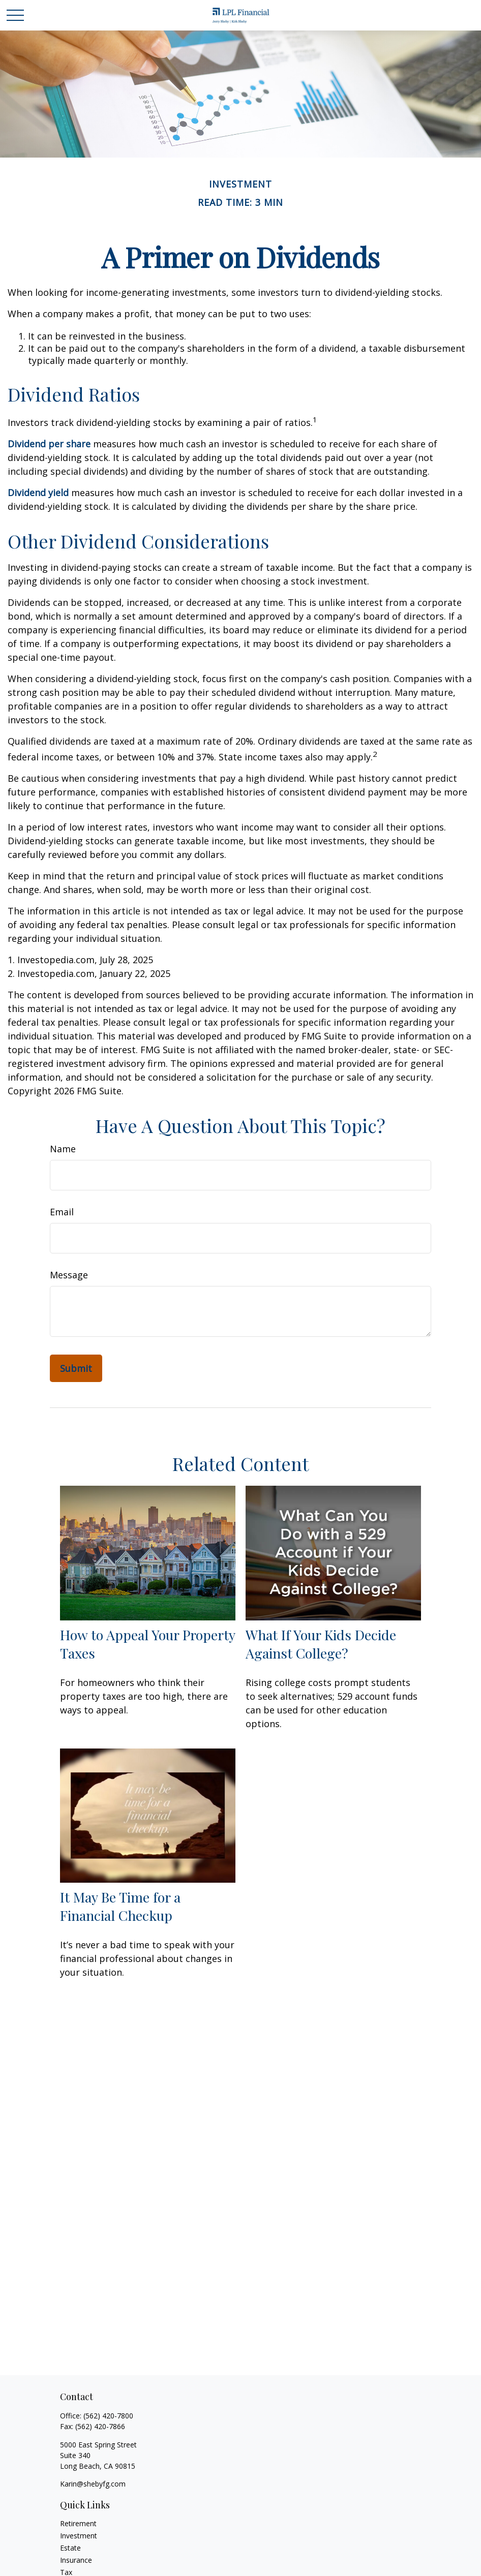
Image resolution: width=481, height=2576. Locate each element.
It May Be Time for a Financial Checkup (120, 1906)
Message (69, 1275)
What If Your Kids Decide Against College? (321, 1644)
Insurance (76, 2560)
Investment (78, 2535)
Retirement (78, 2523)
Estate (70, 2548)
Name (63, 1149)
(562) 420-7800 (108, 2415)
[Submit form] (76, 1368)
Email (62, 1212)
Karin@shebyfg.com (93, 2484)
